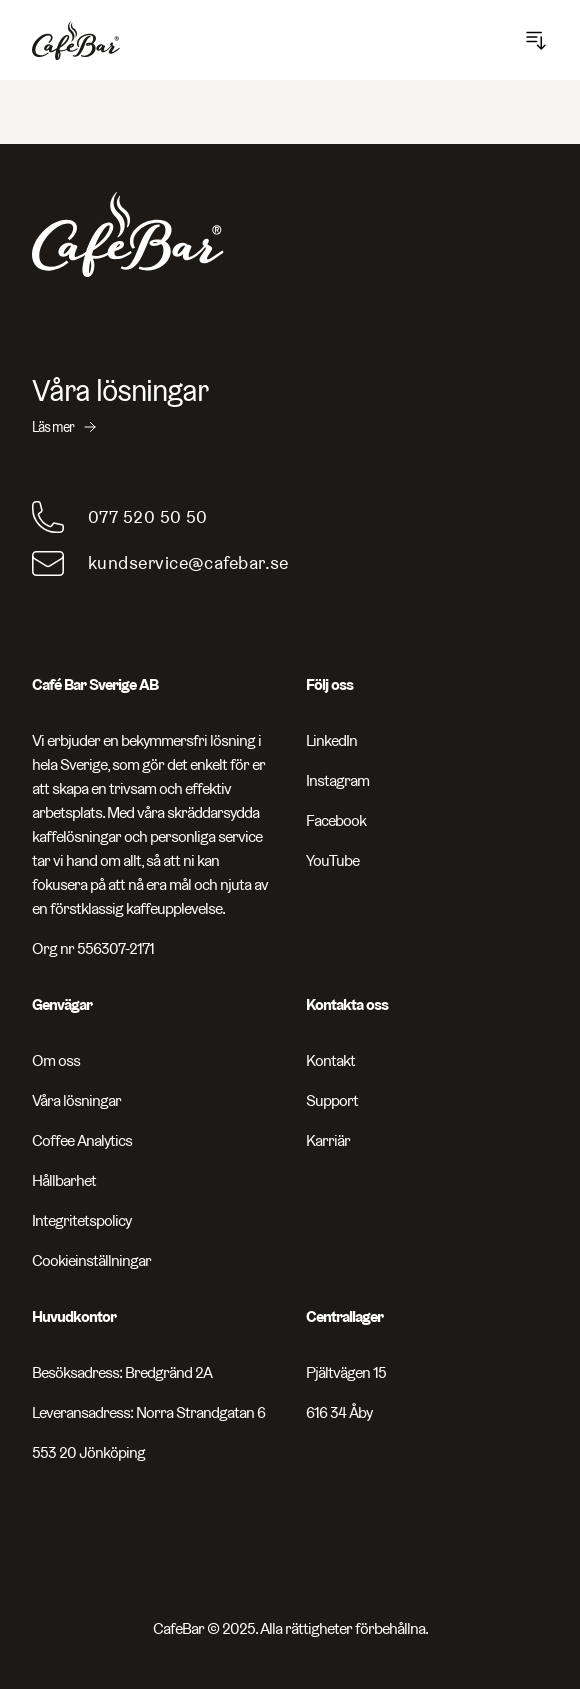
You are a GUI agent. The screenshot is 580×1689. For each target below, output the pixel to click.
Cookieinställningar (91, 1260)
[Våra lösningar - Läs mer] (290, 405)
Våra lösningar (76, 1100)
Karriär (328, 1140)
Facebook (336, 820)
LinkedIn (331, 740)
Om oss (56, 1060)
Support (332, 1100)
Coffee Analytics (82, 1140)
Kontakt (330, 1060)
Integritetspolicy (81, 1220)
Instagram (337, 780)
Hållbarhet (64, 1180)
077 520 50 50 (148, 516)
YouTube (332, 860)
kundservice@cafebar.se (188, 562)
